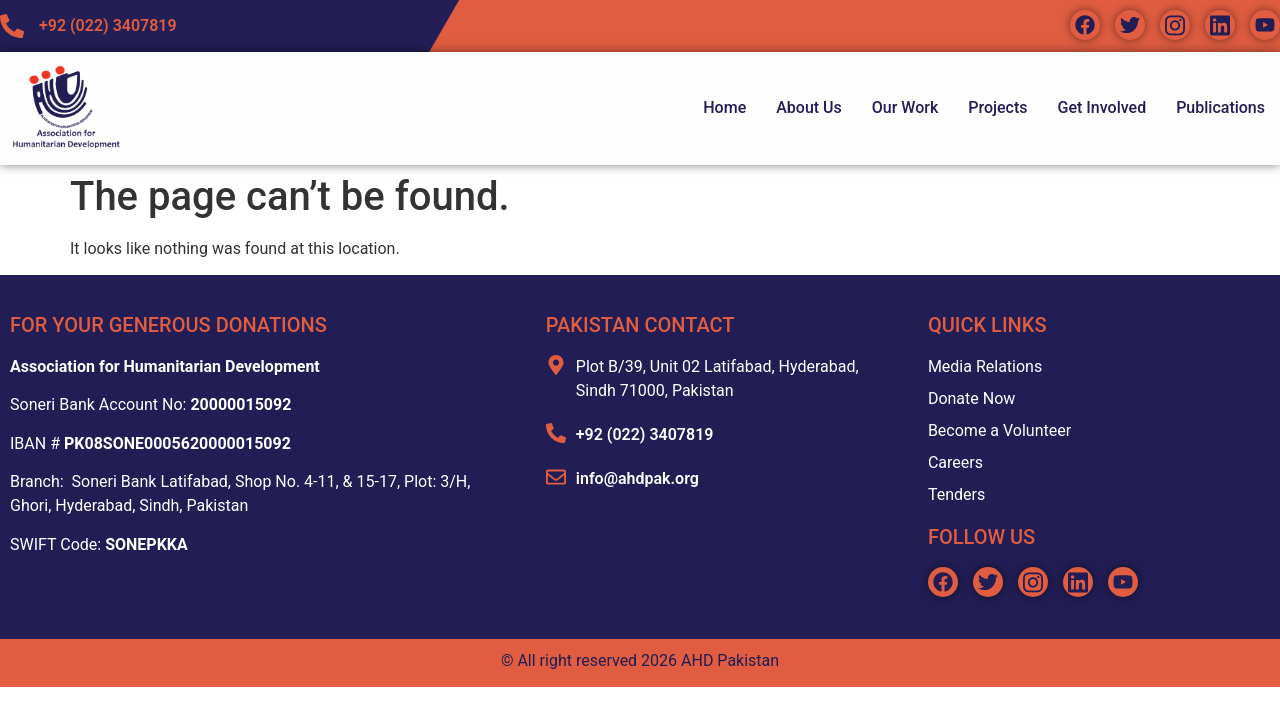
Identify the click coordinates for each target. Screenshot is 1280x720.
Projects (997, 107)
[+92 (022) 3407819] (556, 433)
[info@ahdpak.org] (556, 477)
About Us (809, 107)
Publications (1220, 107)
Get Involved (1102, 107)
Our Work (905, 107)
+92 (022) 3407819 (645, 434)
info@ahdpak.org (637, 478)
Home (724, 107)
